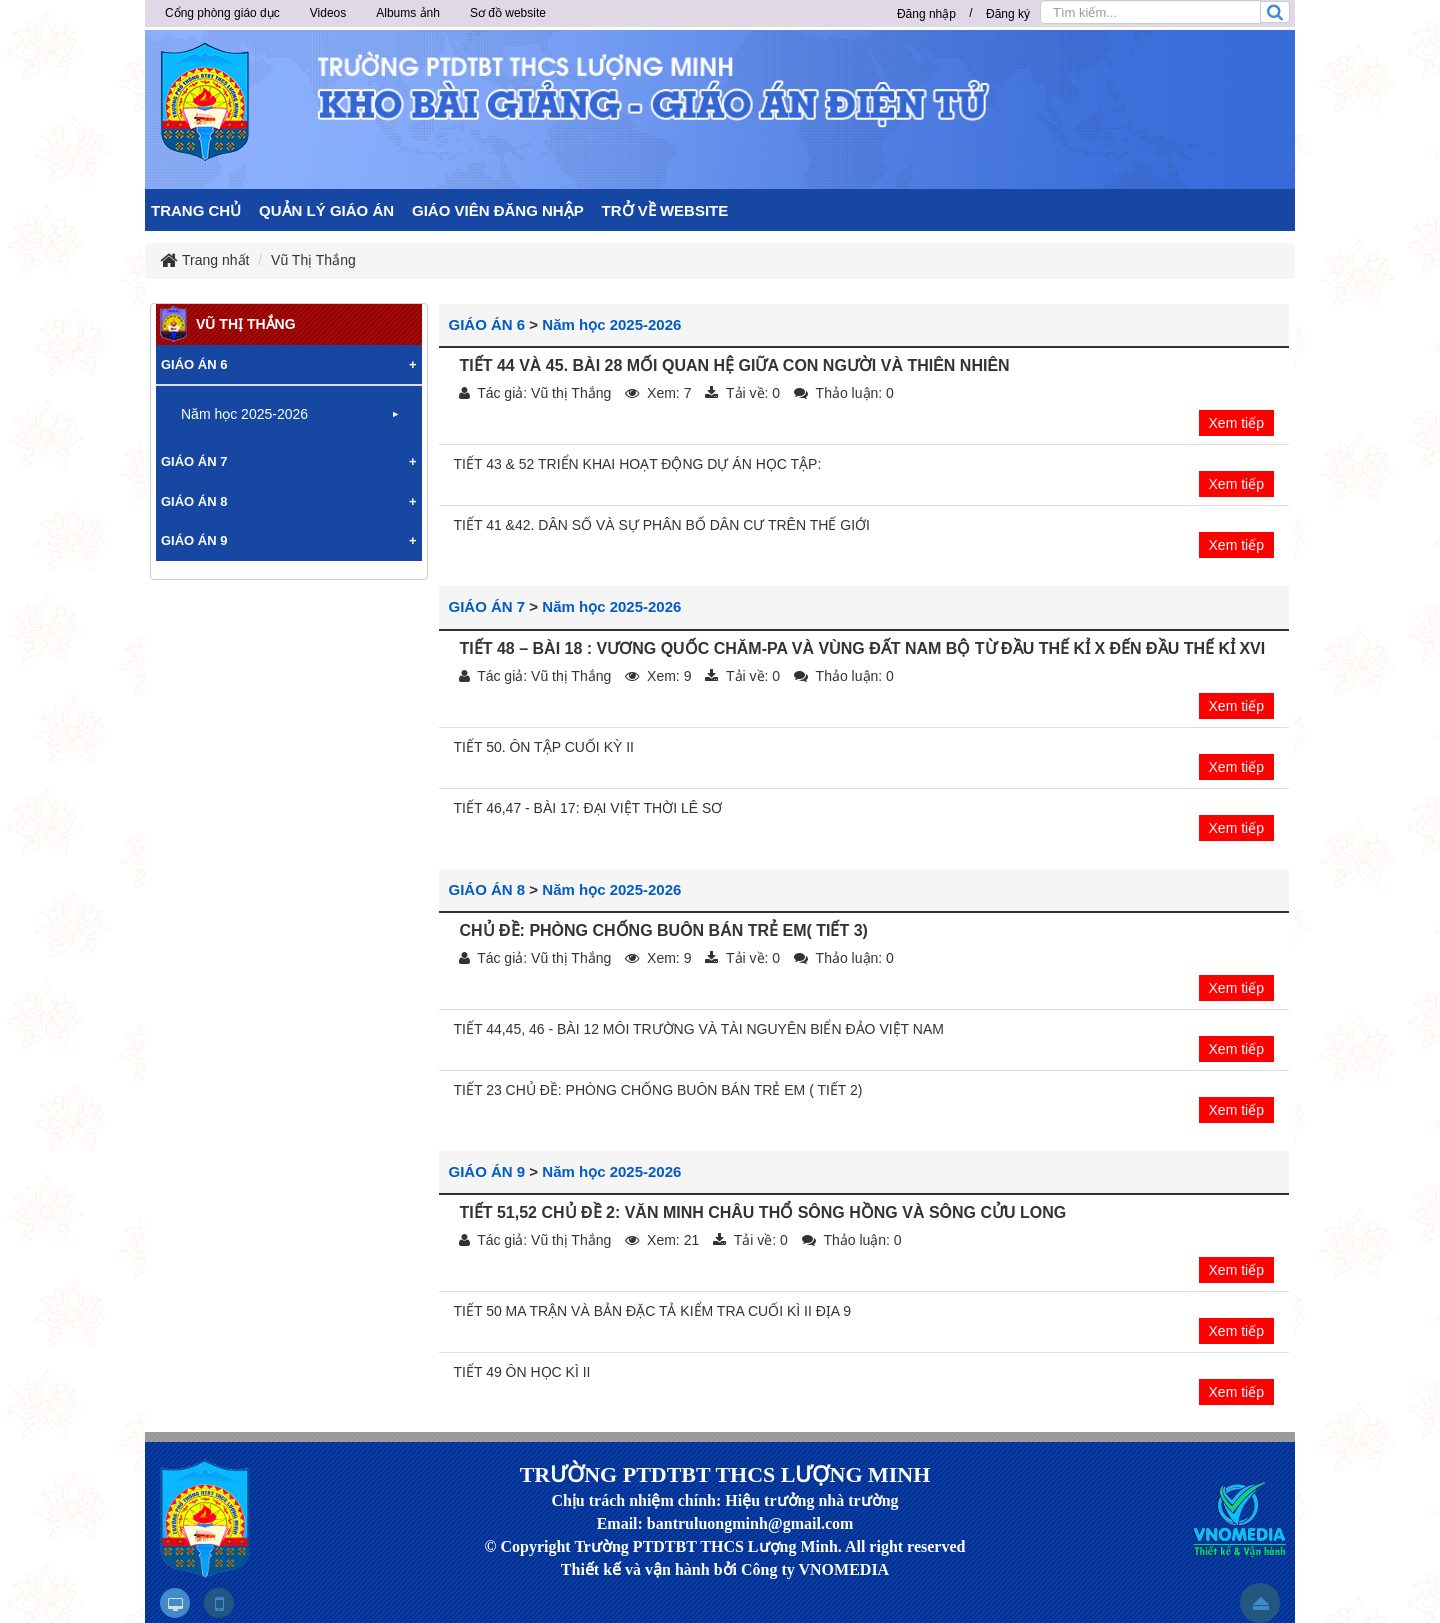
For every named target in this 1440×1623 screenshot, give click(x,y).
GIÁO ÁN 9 (487, 1171)
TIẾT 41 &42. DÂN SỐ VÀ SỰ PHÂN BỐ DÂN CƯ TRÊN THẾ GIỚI (662, 525)
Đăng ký (1008, 14)
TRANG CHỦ (196, 210)
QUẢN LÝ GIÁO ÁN (326, 210)
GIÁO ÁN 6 (487, 324)
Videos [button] (328, 13)
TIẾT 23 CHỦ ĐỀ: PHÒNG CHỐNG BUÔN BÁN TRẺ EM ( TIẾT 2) (658, 1090)
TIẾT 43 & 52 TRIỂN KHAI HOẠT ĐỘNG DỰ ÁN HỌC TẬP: (638, 464)
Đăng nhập (926, 14)
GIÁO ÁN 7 (487, 606)
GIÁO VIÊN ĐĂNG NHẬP (498, 210)
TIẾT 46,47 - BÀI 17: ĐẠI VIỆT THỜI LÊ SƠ (588, 808)
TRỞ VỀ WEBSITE (665, 210)
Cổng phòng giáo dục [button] (222, 13)
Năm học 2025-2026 (611, 324)
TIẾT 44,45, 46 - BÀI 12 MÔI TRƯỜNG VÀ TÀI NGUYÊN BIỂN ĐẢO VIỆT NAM (699, 1029)
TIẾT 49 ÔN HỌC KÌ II (522, 1372)
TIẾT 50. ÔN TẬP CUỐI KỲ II (544, 747)
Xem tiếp (1236, 423)
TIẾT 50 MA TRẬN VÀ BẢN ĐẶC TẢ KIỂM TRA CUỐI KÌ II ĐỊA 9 (653, 1311)
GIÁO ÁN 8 (487, 889)
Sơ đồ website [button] (508, 13)
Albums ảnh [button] (408, 13)
